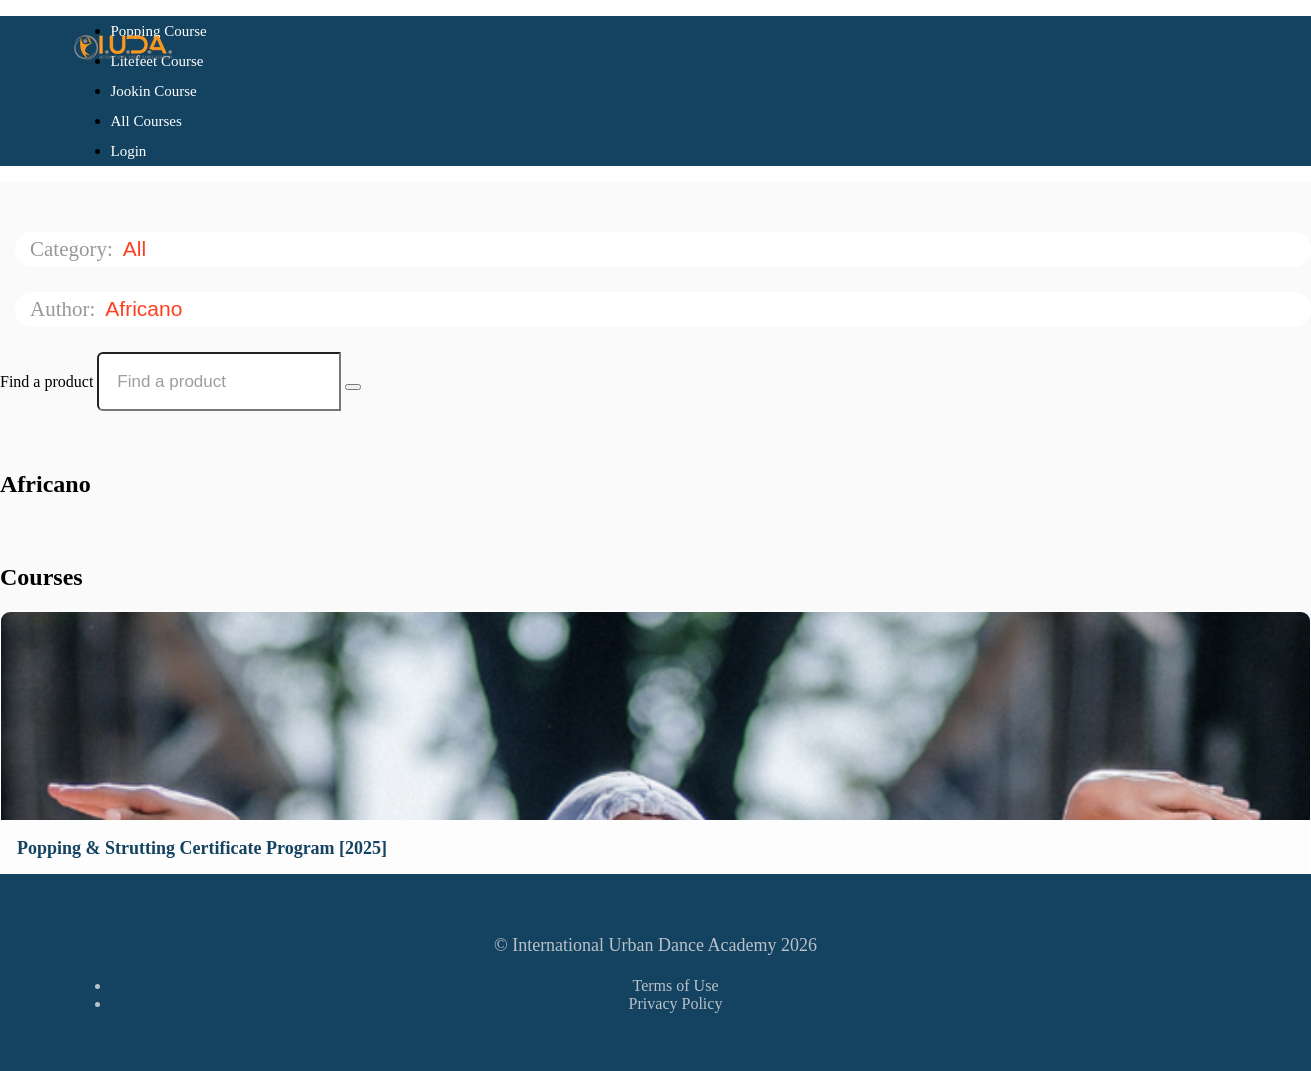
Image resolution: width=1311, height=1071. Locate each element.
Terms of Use (676, 985)
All (137, 248)
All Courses (146, 121)
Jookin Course (154, 91)
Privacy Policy (676, 1003)
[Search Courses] (353, 387)
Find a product (46, 381)
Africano (146, 308)
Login (129, 151)
